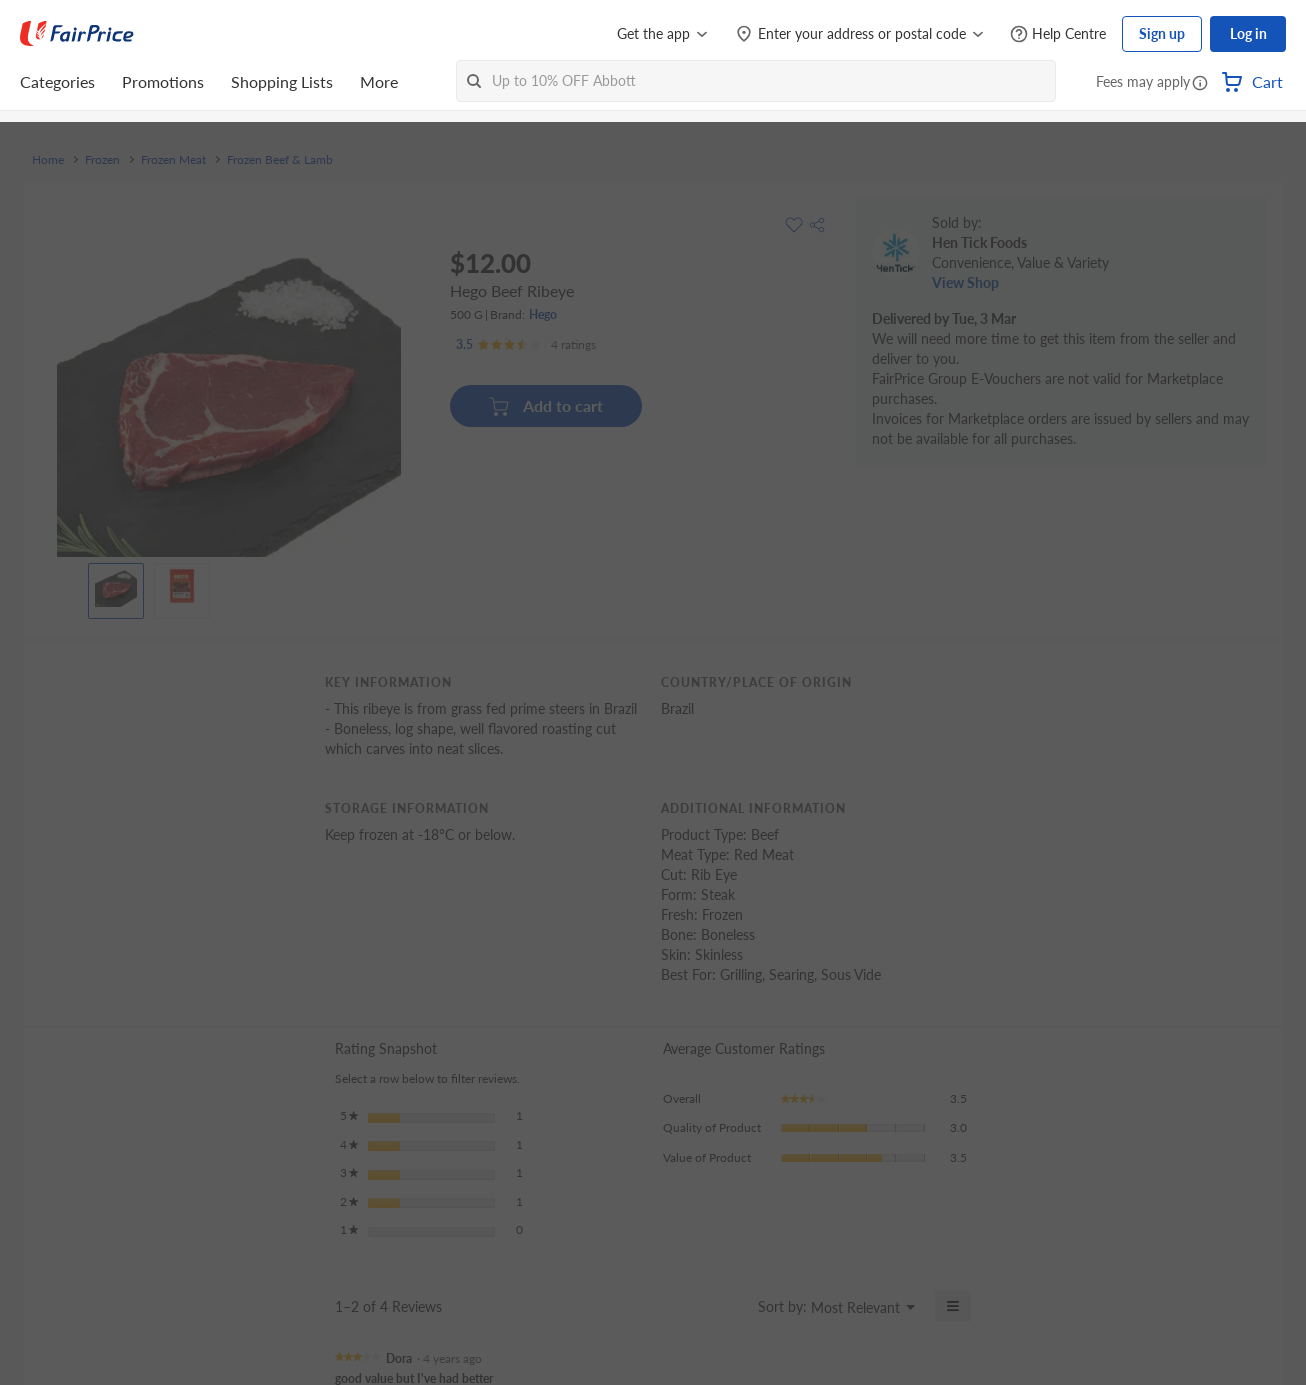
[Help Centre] (1058, 34)
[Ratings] (526, 345)
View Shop (965, 282)
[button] (1200, 84)
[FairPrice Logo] (77, 34)
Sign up (1162, 33)
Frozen (102, 160)
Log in (1248, 33)
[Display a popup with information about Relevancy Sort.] (730, 1306)
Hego (543, 314)
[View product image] (116, 586)
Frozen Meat (173, 160)
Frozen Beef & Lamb (280, 160)
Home (48, 160)
